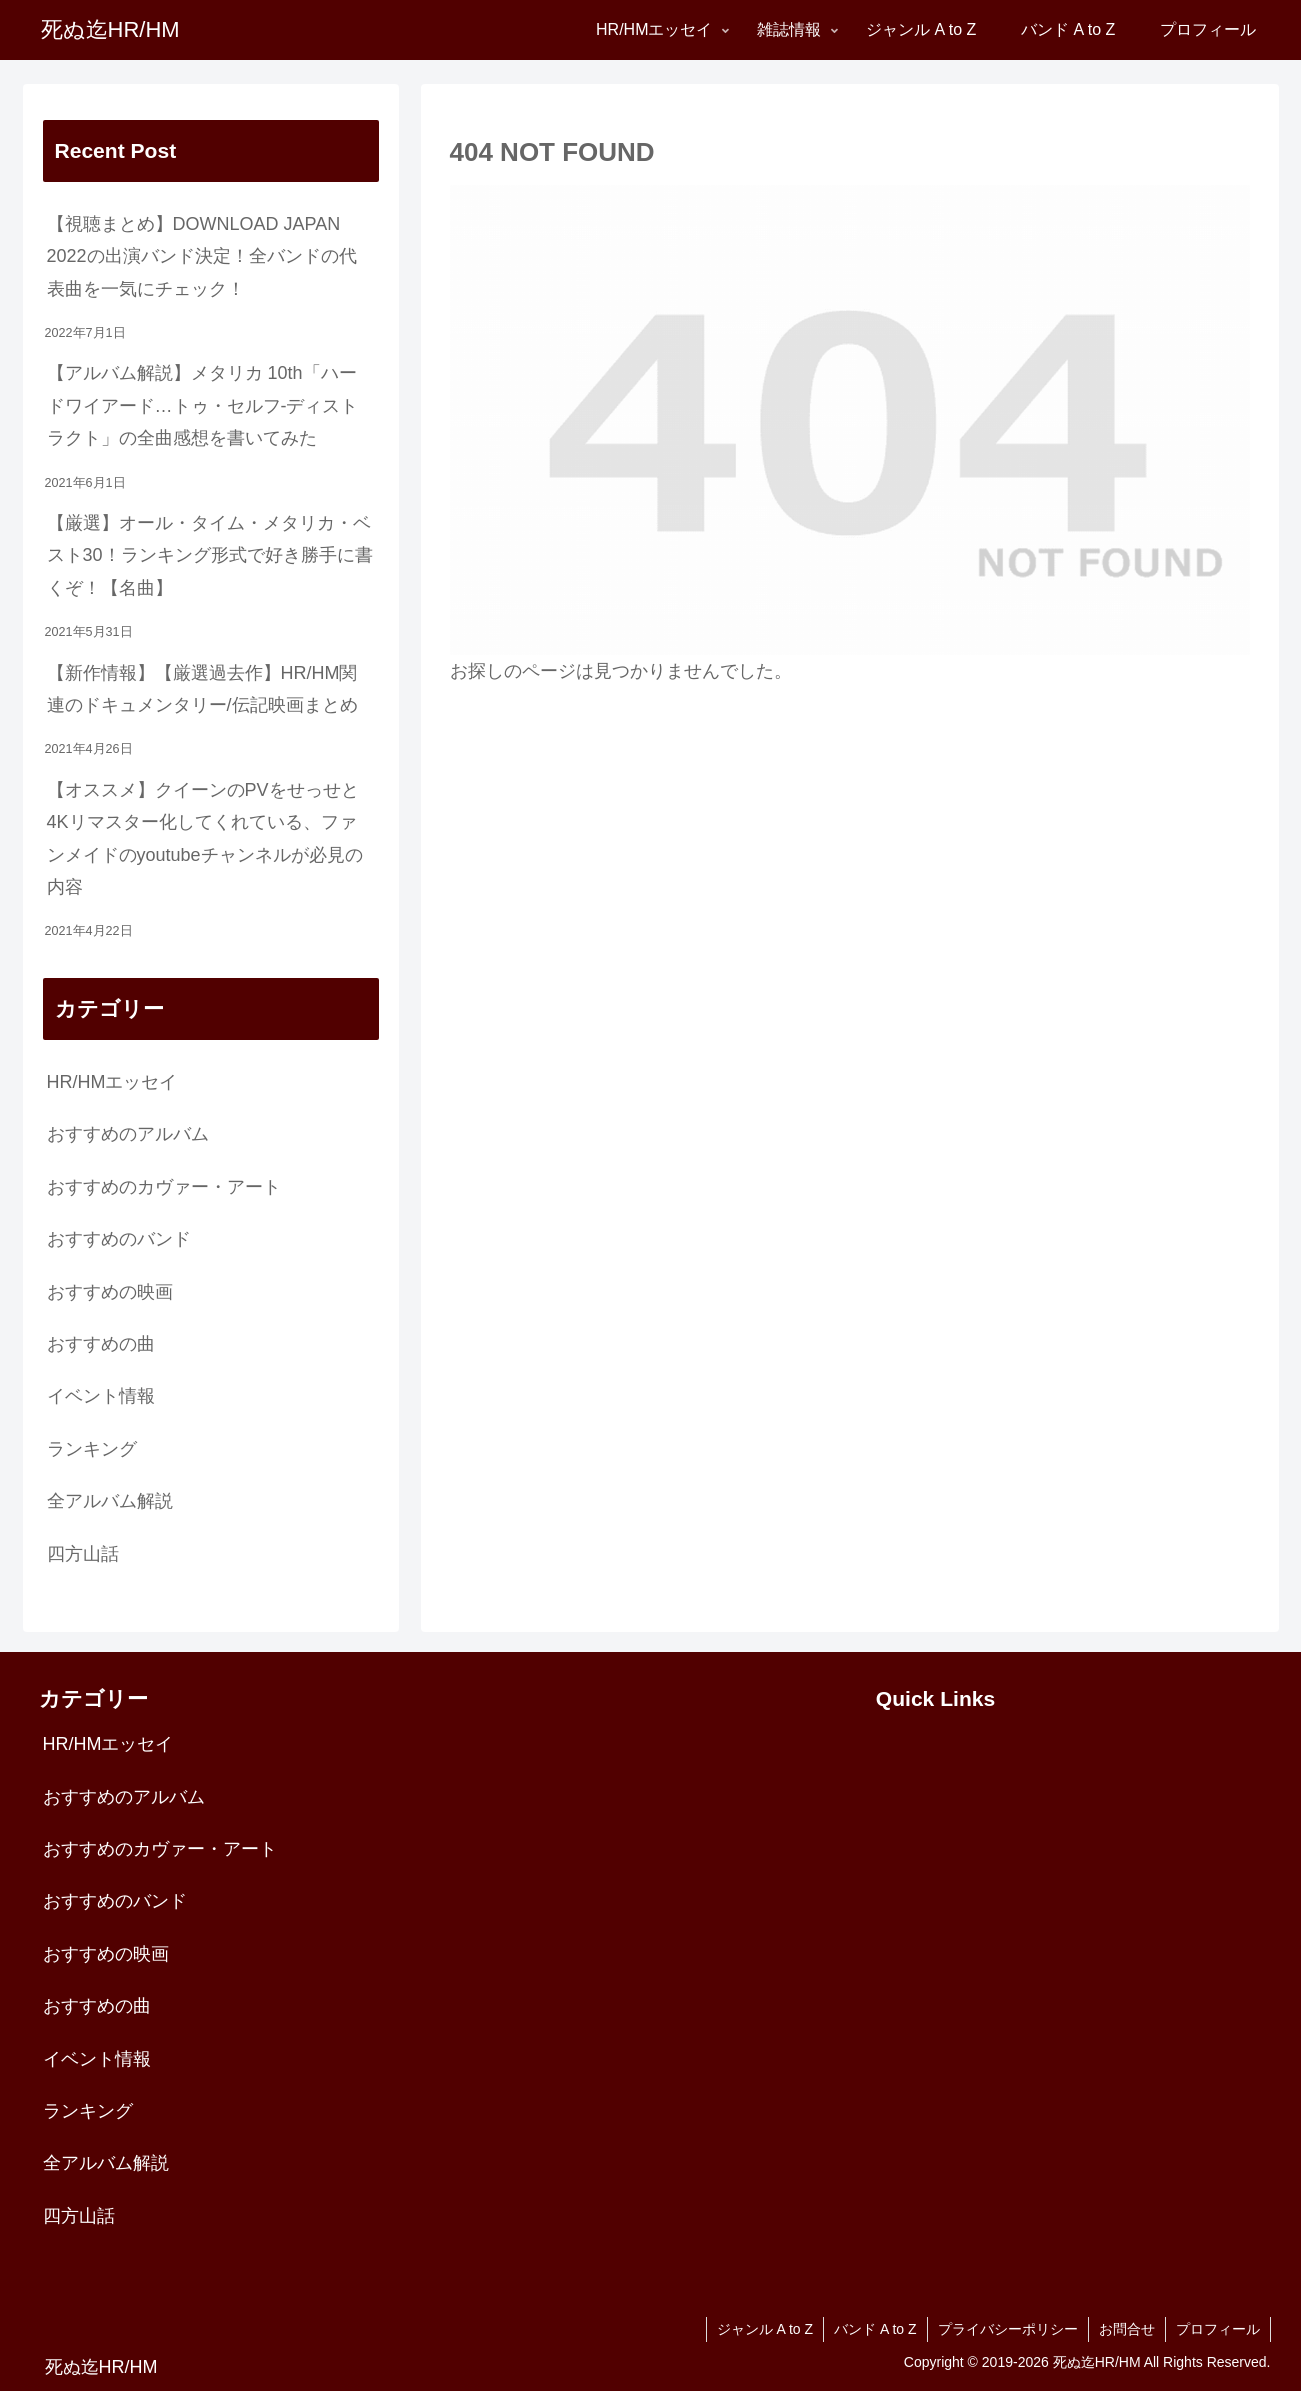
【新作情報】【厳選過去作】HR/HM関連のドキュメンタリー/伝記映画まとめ (202, 689)
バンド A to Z (875, 2329)
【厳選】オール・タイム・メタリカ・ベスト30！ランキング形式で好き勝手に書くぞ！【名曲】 (210, 555)
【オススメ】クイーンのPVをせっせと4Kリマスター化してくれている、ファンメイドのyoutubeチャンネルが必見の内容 (205, 838)
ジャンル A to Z (765, 2329)
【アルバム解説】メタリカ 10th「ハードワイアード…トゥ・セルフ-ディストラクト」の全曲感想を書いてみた (203, 405)
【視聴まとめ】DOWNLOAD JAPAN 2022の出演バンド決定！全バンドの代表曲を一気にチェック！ (202, 256)
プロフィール (1218, 2329)
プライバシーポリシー (1008, 2329)
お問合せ (1127, 2329)
